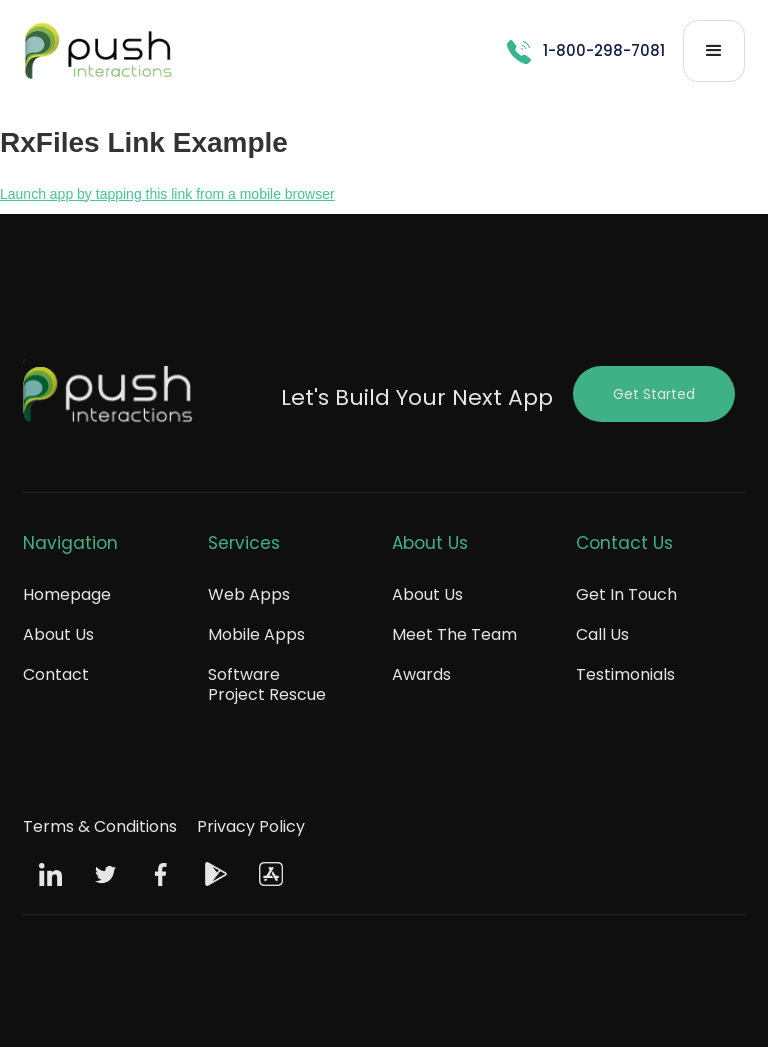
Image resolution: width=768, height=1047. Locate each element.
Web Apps (249, 594)
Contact (56, 674)
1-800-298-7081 (604, 50)
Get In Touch (626, 594)
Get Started (654, 394)
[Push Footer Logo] (108, 399)
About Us (58, 634)
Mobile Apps (256, 634)
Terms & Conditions (100, 826)
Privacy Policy (251, 826)
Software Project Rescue (267, 684)
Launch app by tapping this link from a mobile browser (167, 194)
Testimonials (625, 674)
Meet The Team (454, 634)
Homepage (67, 594)
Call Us (602, 634)
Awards (421, 674)
